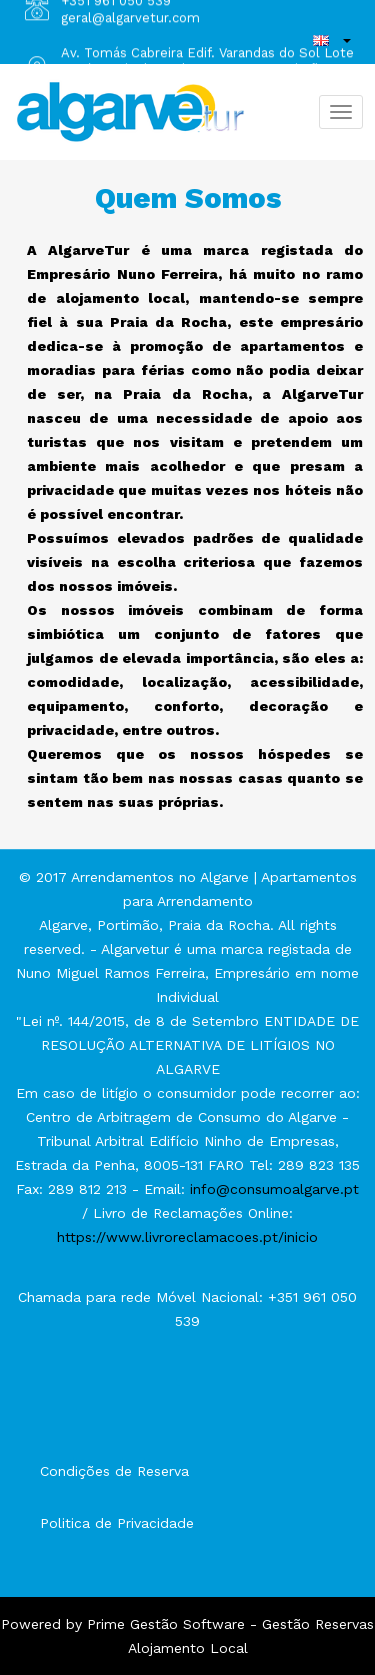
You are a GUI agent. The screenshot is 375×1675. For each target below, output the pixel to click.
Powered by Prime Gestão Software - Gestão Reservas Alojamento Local (187, 1636)
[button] (332, 39)
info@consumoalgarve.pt (274, 1189)
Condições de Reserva (114, 1471)
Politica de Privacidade (117, 1523)
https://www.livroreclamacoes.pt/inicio (187, 1237)
